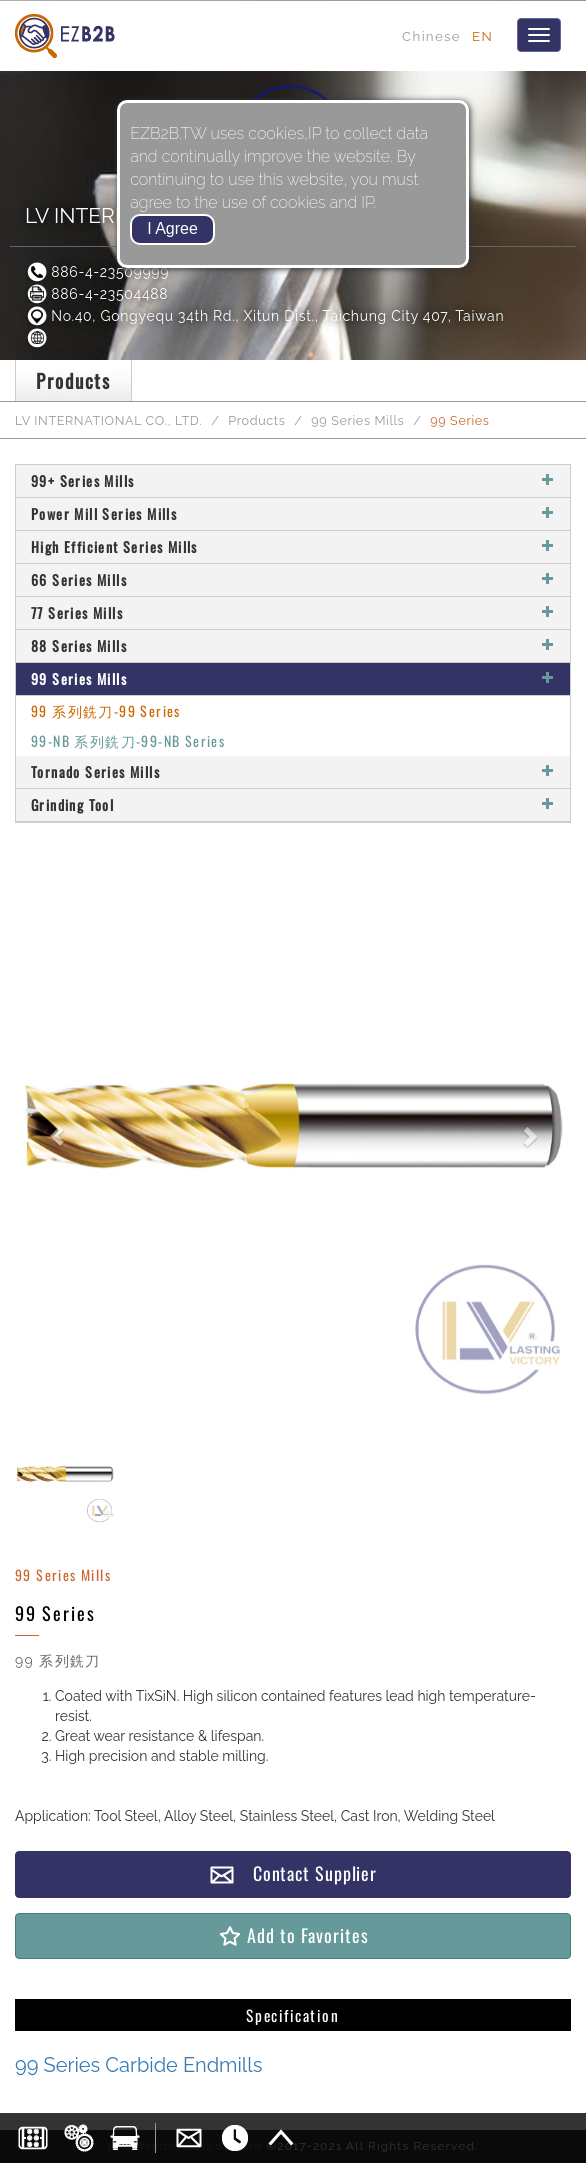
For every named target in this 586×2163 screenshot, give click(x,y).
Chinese (431, 36)
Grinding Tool (293, 804)
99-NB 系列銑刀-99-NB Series (128, 740)
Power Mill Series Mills (293, 513)
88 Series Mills (293, 645)
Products (256, 420)
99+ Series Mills (293, 480)
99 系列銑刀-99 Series (106, 710)
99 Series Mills (357, 420)
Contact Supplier (293, 1873)
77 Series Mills (293, 612)
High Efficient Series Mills (293, 546)
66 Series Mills (293, 579)
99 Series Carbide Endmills (138, 2065)
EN (482, 36)
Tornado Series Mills (293, 771)
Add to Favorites (292, 1935)
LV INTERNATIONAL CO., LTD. (108, 420)
